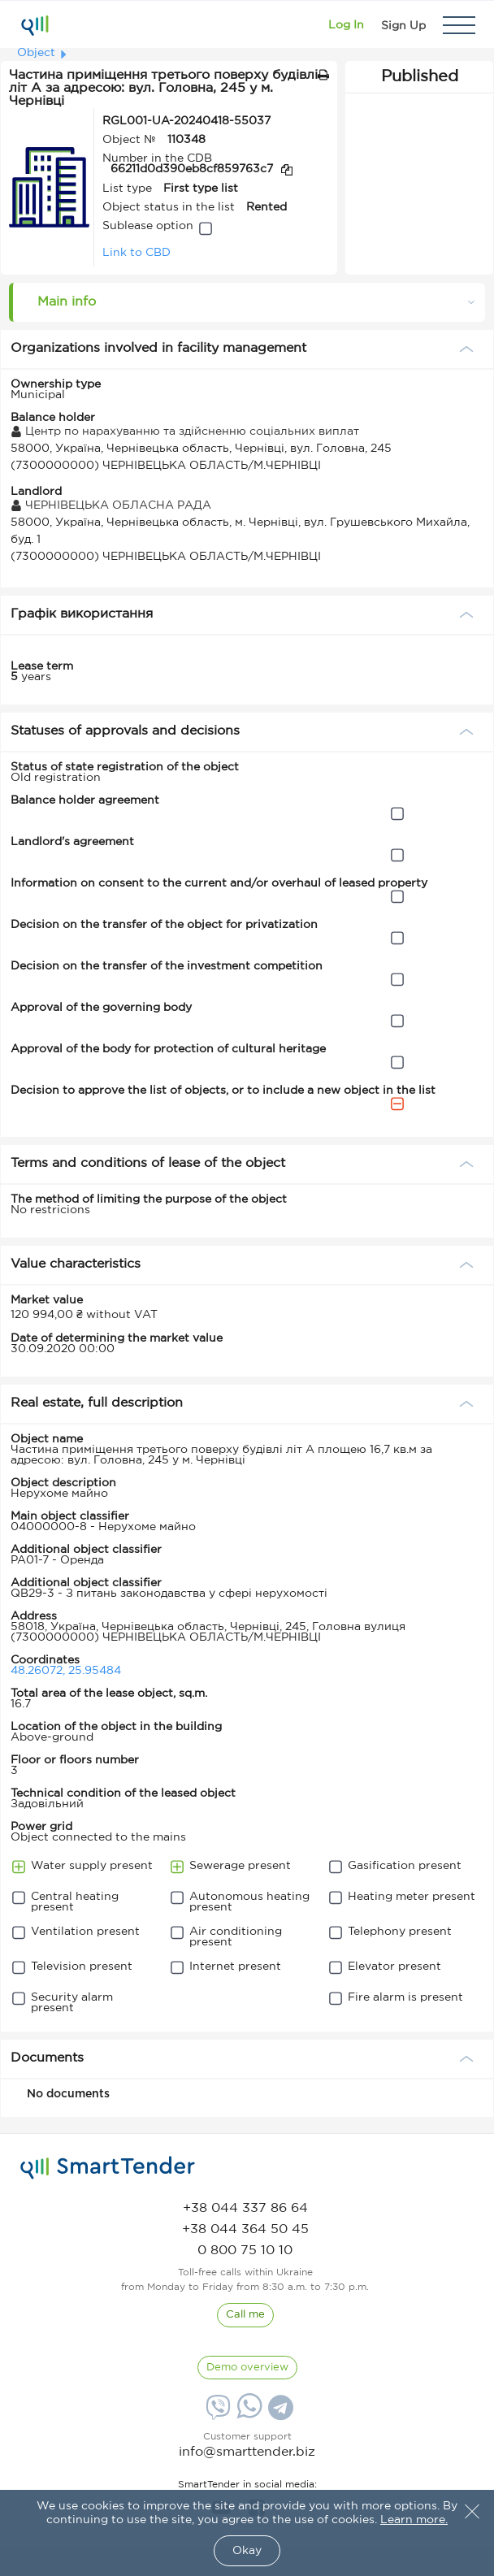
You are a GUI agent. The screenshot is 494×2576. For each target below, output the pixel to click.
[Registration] (403, 25)
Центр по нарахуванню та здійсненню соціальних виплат (185, 431)
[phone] (245, 2208)
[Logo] (35, 25)
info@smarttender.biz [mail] (247, 2452)
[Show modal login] (346, 25)
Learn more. (414, 2520)
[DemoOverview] (247, 2368)
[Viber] (216, 2413)
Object (36, 53)
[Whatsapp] (247, 2415)
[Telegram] (278, 2413)
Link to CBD (136, 253)
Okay (247, 2551)
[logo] (107, 2168)
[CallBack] (245, 2315)
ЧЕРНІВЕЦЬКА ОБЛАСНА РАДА (111, 505)
